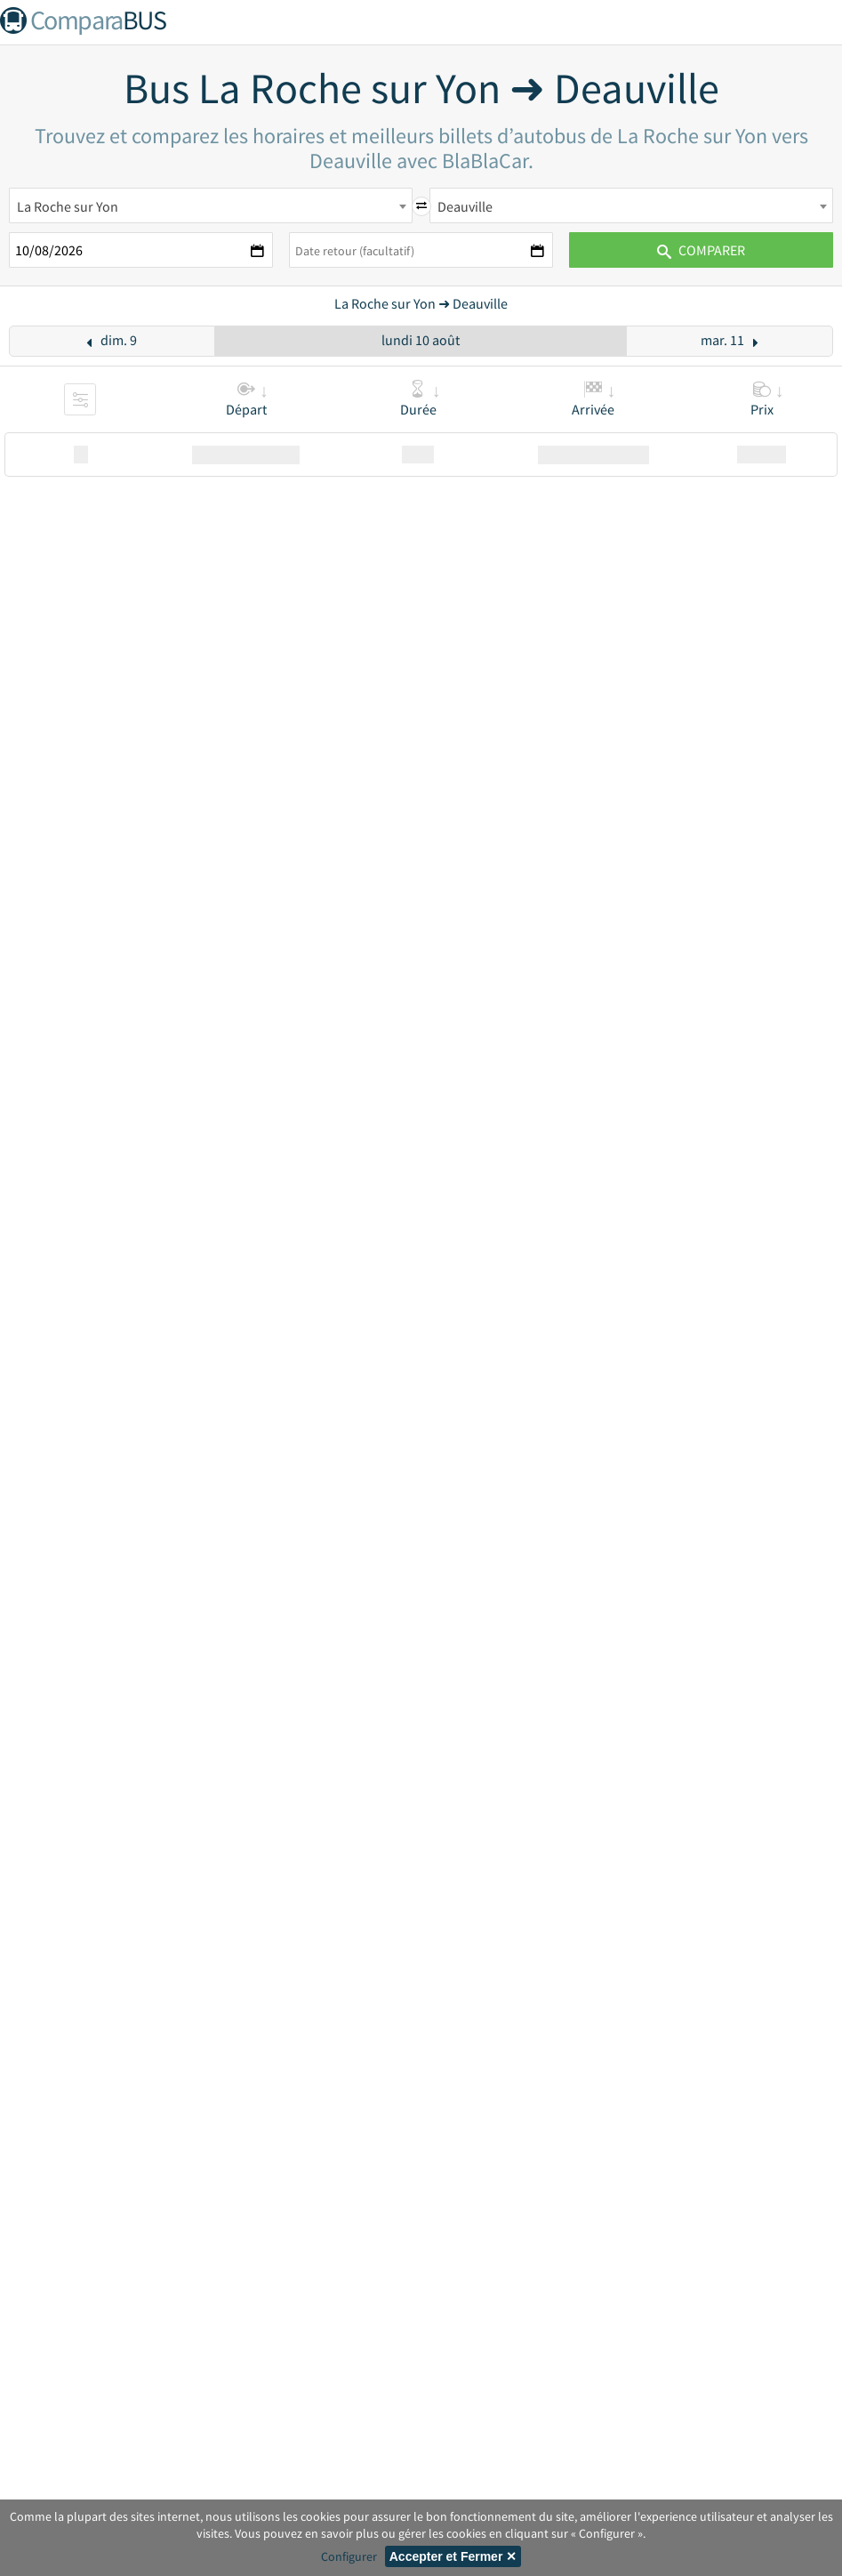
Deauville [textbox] (465, 206)
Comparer (701, 250)
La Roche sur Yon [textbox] (67, 206)
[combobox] (211, 205)
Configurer (349, 2556)
